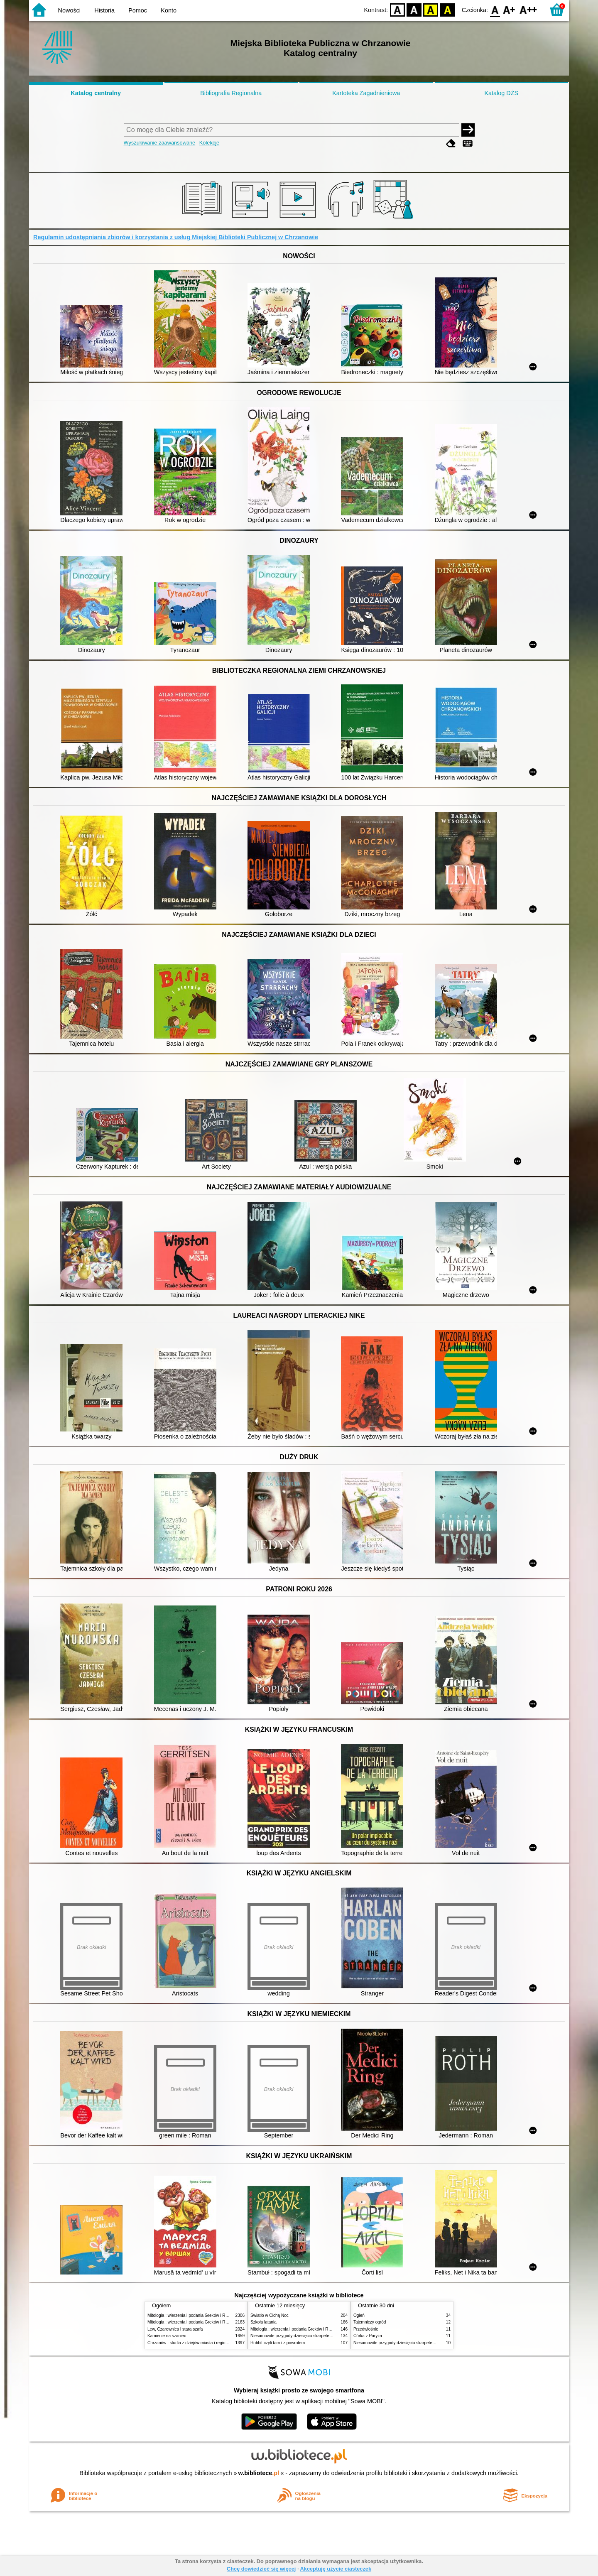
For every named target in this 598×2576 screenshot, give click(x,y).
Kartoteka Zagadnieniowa (366, 93)
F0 (495, 9)
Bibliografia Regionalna (231, 93)
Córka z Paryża (367, 2335)
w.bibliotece (258, 2473)
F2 (528, 9)
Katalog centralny (96, 93)
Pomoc (137, 10)
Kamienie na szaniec (166, 2335)
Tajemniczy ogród (369, 2322)
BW (414, 9)
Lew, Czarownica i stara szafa (175, 2329)
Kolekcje (209, 143)
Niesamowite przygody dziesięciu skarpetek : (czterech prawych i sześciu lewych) (326, 2335)
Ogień (359, 2315)
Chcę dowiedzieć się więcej (261, 2569)
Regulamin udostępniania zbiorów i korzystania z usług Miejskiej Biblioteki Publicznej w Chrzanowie (175, 237)
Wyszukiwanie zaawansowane (160, 143)
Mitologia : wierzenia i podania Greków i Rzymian (193, 2315)
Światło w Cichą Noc (269, 2315)
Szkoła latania (263, 2322)
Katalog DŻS (501, 93)
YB (430, 9)
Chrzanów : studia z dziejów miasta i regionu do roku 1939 (201, 2343)
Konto (168, 10)
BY (447, 9)
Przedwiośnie (365, 2329)
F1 (509, 9)
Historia (104, 10)
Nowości (69, 10)
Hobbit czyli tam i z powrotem (277, 2343)
